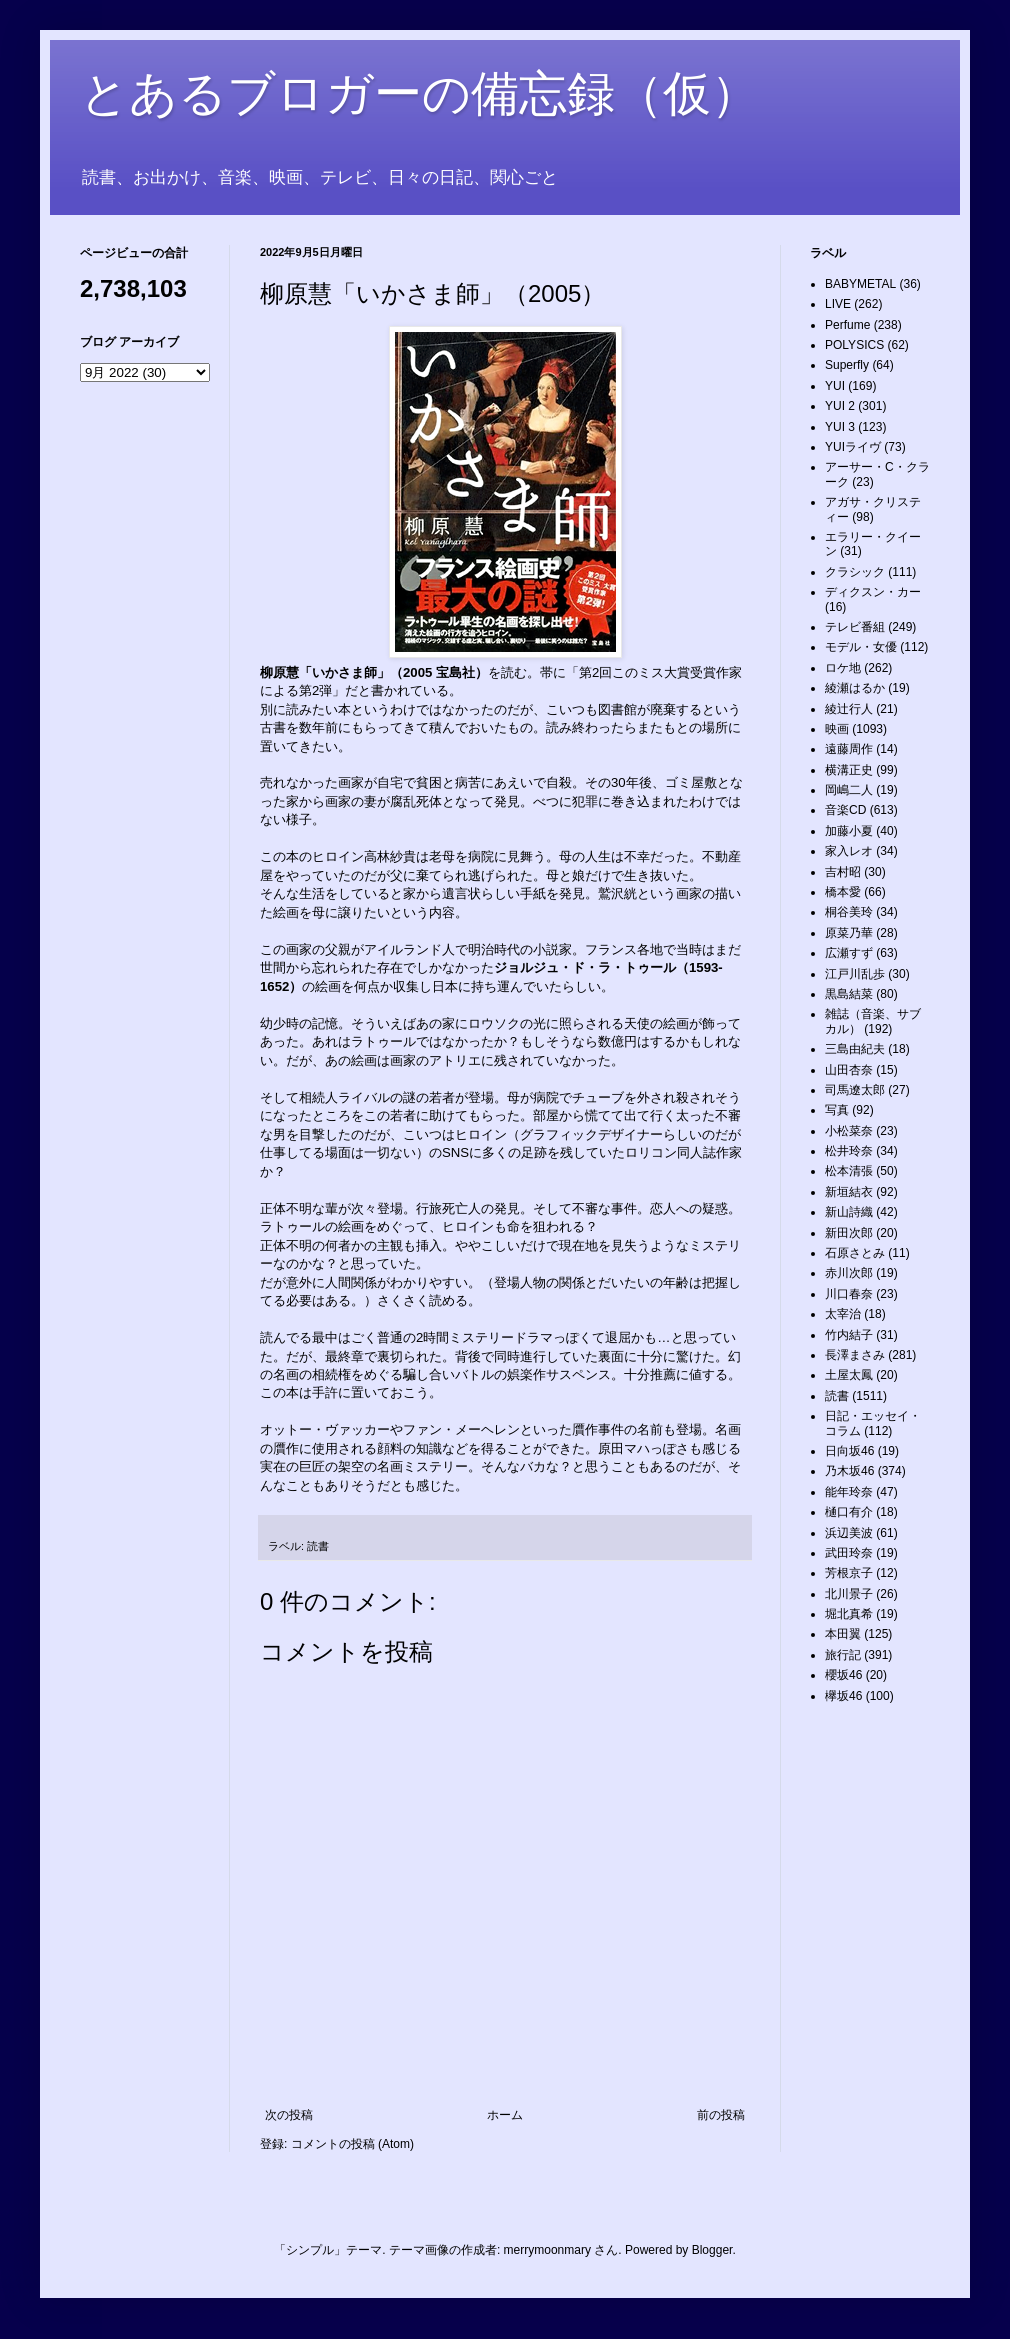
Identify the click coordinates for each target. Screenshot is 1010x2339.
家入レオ (849, 851)
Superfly (847, 365)
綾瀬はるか (855, 688)
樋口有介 (849, 1512)
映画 (837, 729)
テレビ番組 (855, 627)
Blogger (712, 2250)
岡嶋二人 (849, 790)
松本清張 (849, 1171)
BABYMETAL (860, 284)
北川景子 (849, 1594)
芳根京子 (849, 1573)
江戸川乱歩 (855, 974)
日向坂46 (849, 1451)
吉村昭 (843, 872)
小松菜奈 (849, 1131)
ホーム (505, 2115)
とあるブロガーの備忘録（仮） (419, 93)
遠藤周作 (849, 749)
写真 (837, 1110)
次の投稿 (289, 2115)
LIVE (838, 304)
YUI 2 (840, 406)
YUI (835, 386)
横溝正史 (849, 770)
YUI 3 (840, 427)
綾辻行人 (849, 709)
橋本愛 (843, 892)
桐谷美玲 (849, 912)
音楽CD (845, 810)
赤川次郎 (849, 1273)
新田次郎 (849, 1233)
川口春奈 (849, 1294)
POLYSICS (854, 345)
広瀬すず (849, 953)
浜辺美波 (849, 1533)
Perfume (847, 325)
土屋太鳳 (849, 1375)
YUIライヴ (853, 447)
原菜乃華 (849, 933)
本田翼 (843, 1634)
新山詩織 (849, 1212)
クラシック (855, 572)
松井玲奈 (849, 1151)
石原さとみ (855, 1253)
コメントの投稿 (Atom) (352, 2144)
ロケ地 (843, 668)
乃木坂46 (849, 1471)
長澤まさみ (855, 1355)
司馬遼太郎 (855, 1090)
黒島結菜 (849, 994)
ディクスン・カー (873, 592)
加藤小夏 (849, 831)
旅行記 (843, 1655)
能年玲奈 (849, 1492)
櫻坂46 (843, 1675)
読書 (318, 1546)
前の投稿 (721, 2115)
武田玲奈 (849, 1553)
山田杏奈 (849, 1070)
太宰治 (843, 1314)
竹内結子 (849, 1335)
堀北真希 (849, 1614)
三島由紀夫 (855, 1049)
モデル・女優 (861, 647)
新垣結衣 (849, 1192)
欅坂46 (843, 1696)
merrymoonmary (547, 2250)
